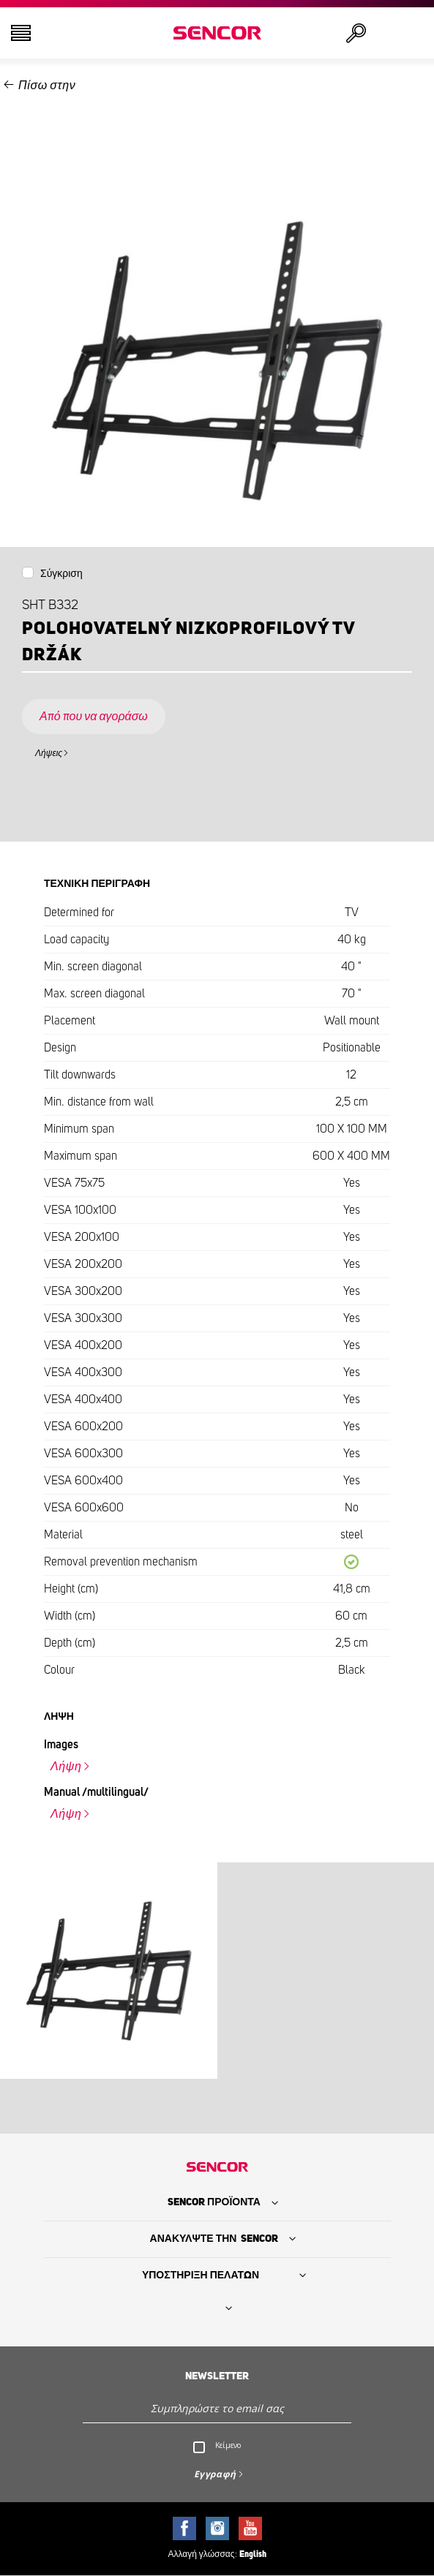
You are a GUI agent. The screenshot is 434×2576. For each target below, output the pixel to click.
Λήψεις (48, 753)
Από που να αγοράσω (94, 716)
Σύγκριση (61, 574)
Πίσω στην (46, 85)
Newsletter (217, 2376)
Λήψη (65, 1766)
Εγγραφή (215, 2474)
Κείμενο (228, 2445)
